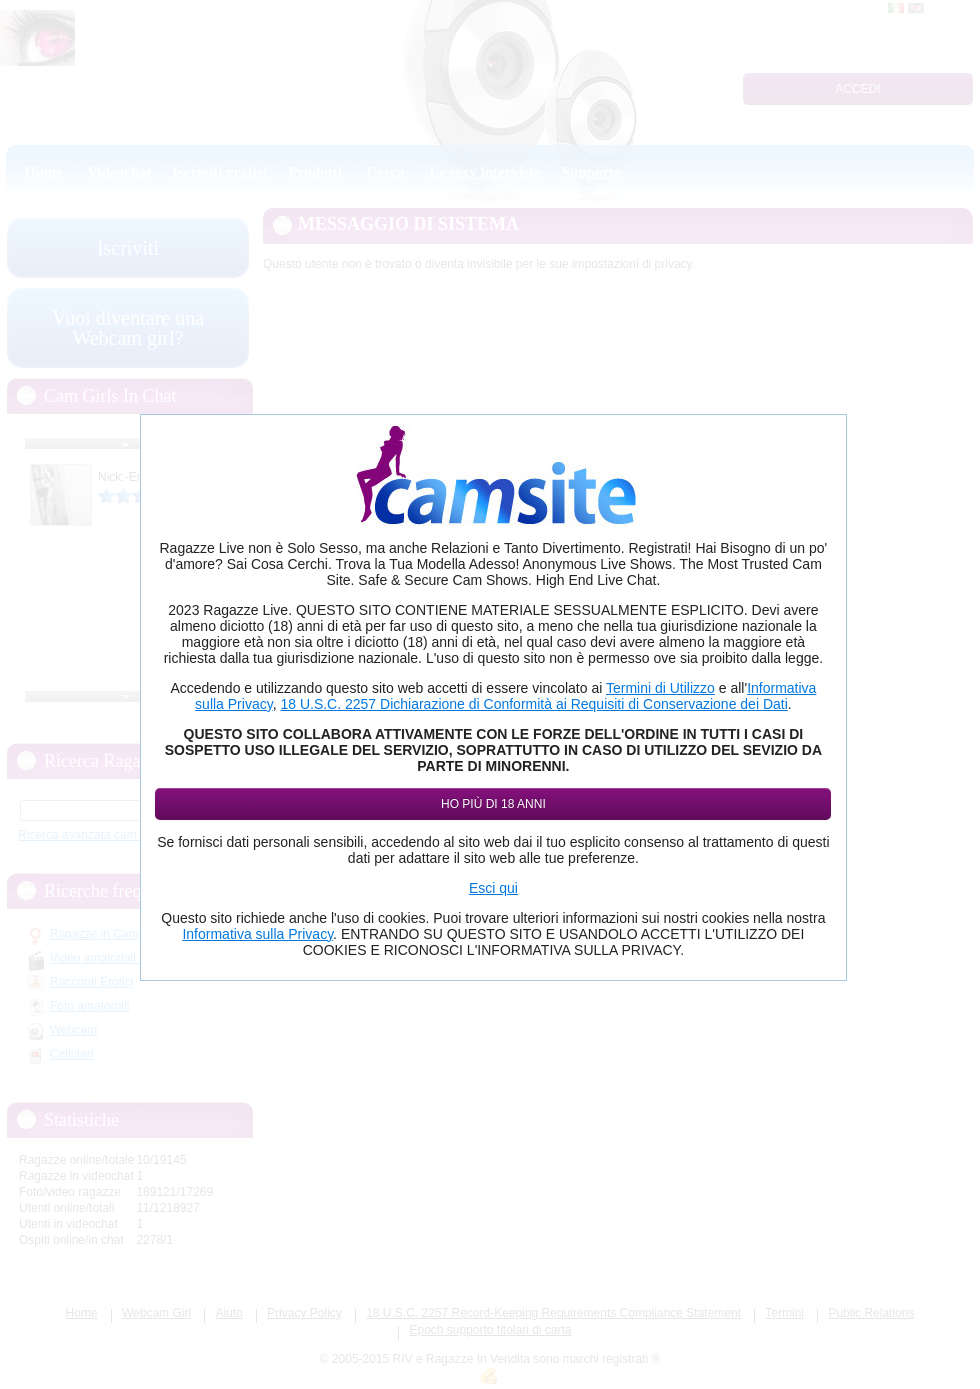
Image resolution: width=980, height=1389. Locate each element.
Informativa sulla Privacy (257, 934)
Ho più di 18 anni (493, 804)
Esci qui (493, 888)
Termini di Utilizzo (660, 688)
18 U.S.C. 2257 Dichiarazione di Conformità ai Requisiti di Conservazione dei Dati (533, 704)
